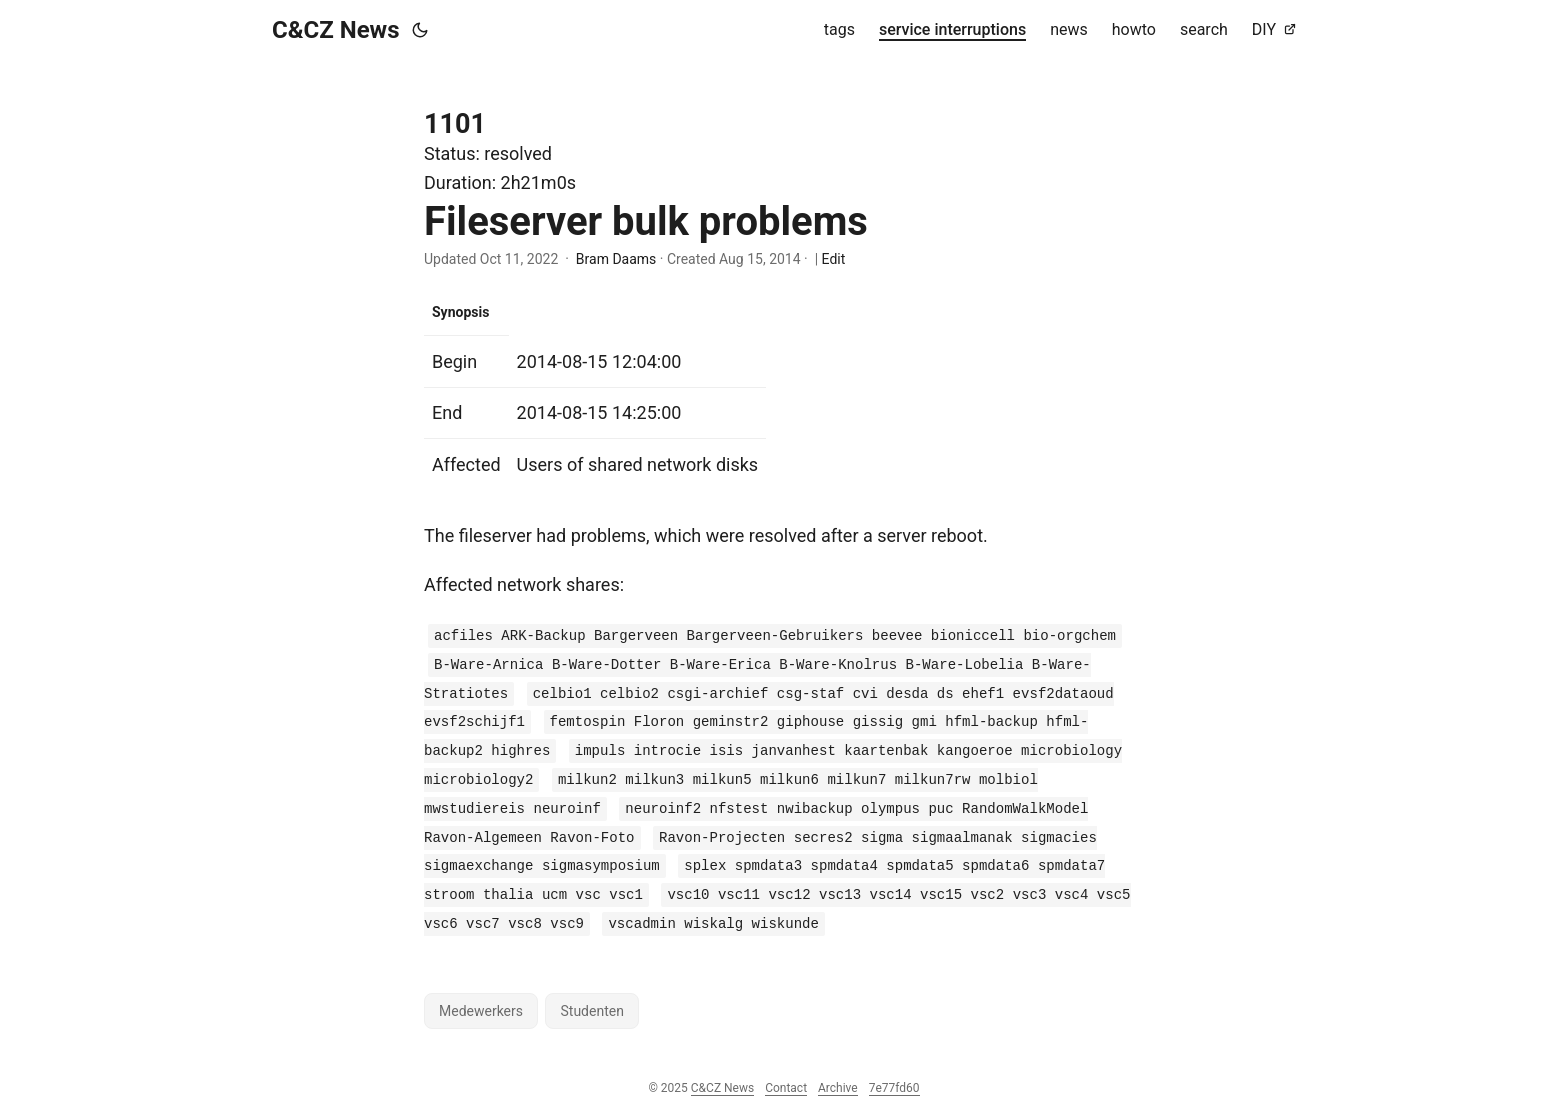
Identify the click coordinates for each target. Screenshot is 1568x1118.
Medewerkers (481, 1011)
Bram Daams (616, 259)
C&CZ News (336, 30)
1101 (455, 124)
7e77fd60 (894, 1088)
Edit (834, 259)
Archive (838, 1088)
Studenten (591, 1011)
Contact (786, 1088)
